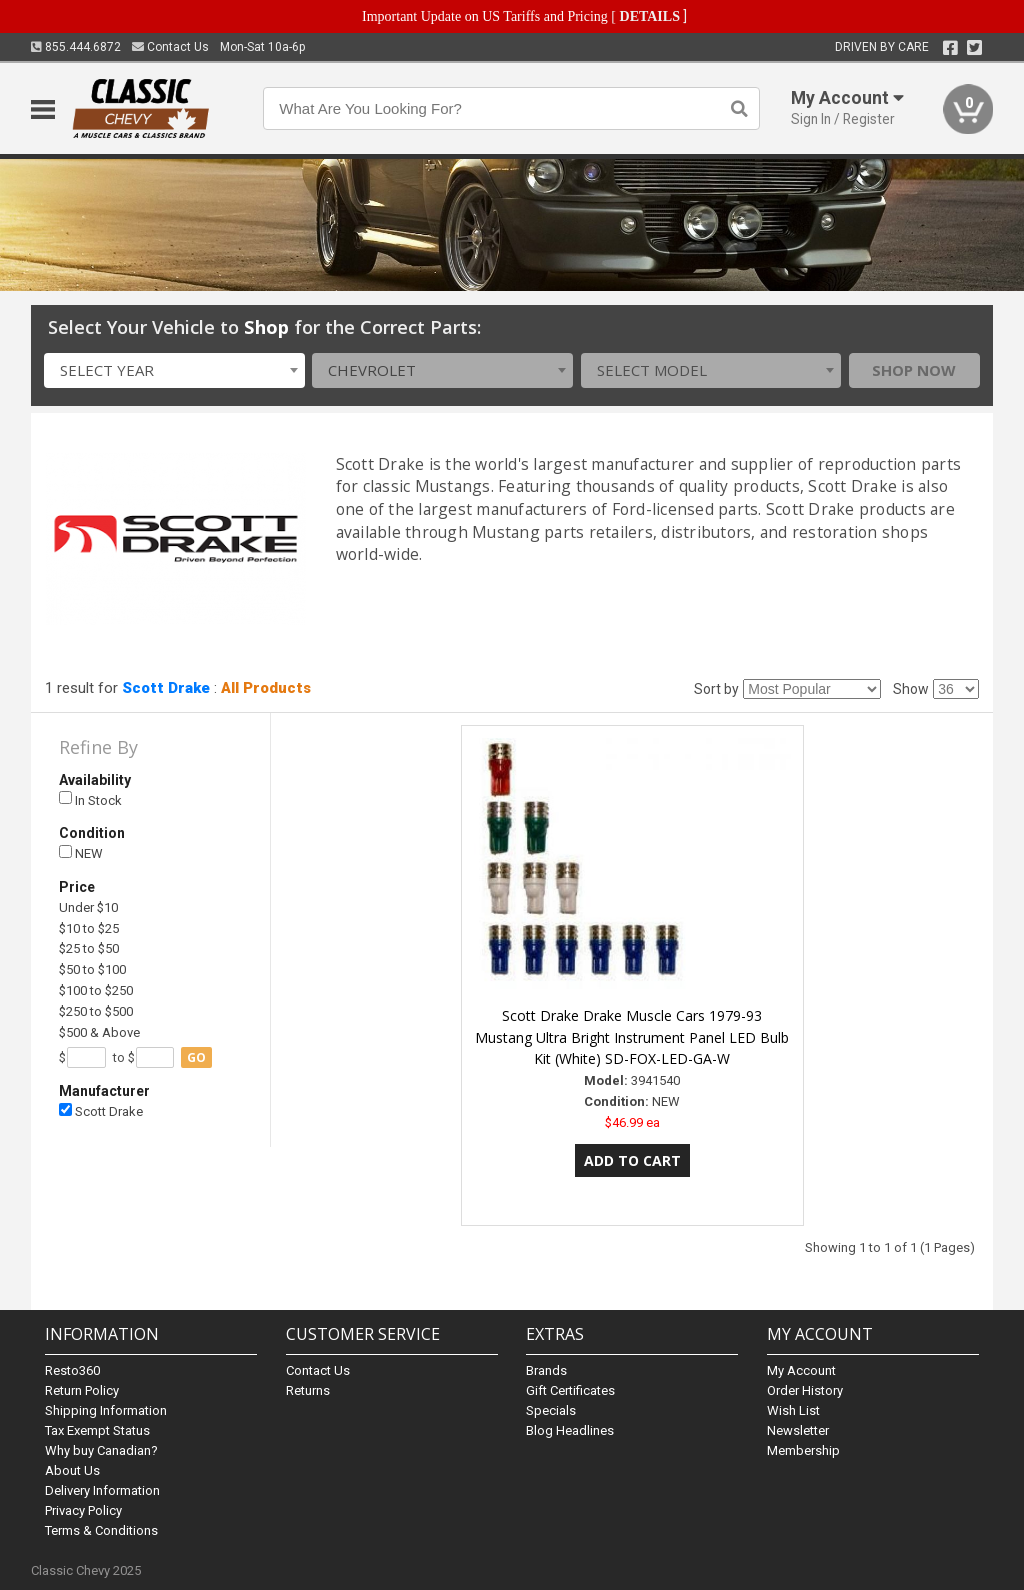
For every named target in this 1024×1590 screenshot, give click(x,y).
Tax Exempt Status (97, 1430)
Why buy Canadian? (101, 1450)
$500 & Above (99, 1032)
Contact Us (170, 47)
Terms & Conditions (101, 1530)
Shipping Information (106, 1410)
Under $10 (88, 907)
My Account (801, 1370)
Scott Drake (166, 688)
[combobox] (174, 370)
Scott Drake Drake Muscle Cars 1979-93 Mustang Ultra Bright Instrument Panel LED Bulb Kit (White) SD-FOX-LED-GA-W (632, 1037)
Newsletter (798, 1430)
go (196, 1057)
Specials (551, 1410)
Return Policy (82, 1390)
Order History (805, 1390)
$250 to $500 (96, 1011)
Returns (308, 1390)
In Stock (90, 799)
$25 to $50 (89, 948)
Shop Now (914, 370)
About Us (72, 1470)
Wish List (793, 1410)
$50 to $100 (92, 969)
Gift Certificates (570, 1390)
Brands (546, 1370)
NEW (81, 853)
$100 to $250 (96, 990)
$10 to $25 (89, 928)
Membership (803, 1450)
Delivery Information (102, 1490)
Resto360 (72, 1370)
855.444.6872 (76, 47)
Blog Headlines (570, 1430)
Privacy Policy (83, 1510)
